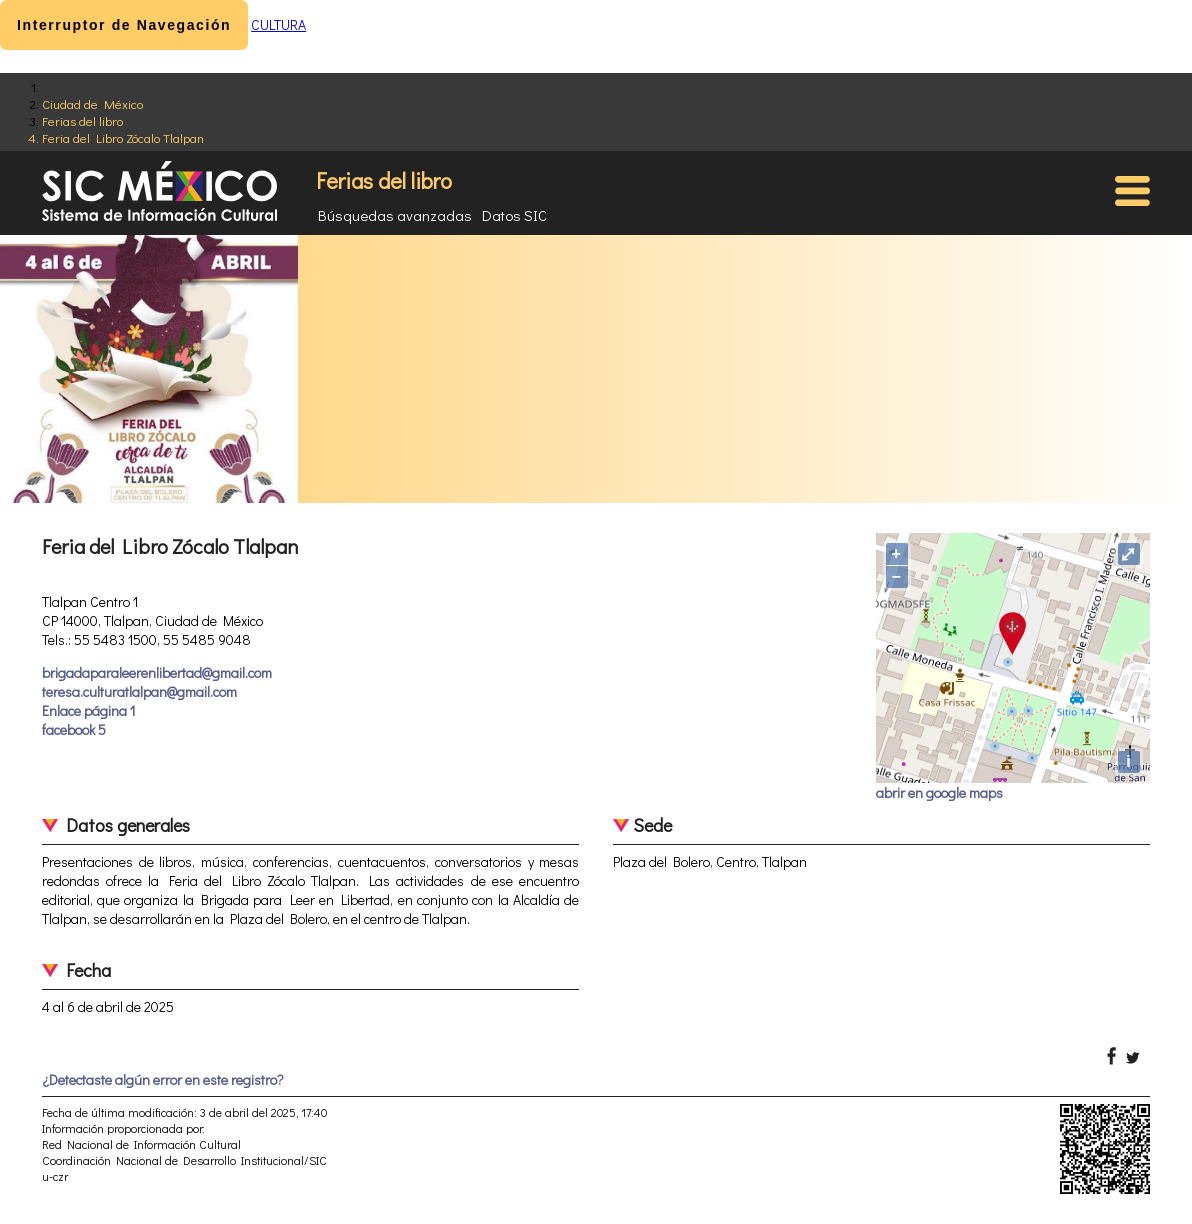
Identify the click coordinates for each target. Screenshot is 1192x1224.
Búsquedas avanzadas (395, 215)
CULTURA (278, 24)
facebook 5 (74, 729)
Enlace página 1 (88, 710)
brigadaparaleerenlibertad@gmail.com (157, 672)
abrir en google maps (939, 792)
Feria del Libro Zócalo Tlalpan (123, 137)
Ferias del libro (82, 120)
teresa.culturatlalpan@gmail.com (139, 691)
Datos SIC (514, 215)
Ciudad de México (92, 103)
